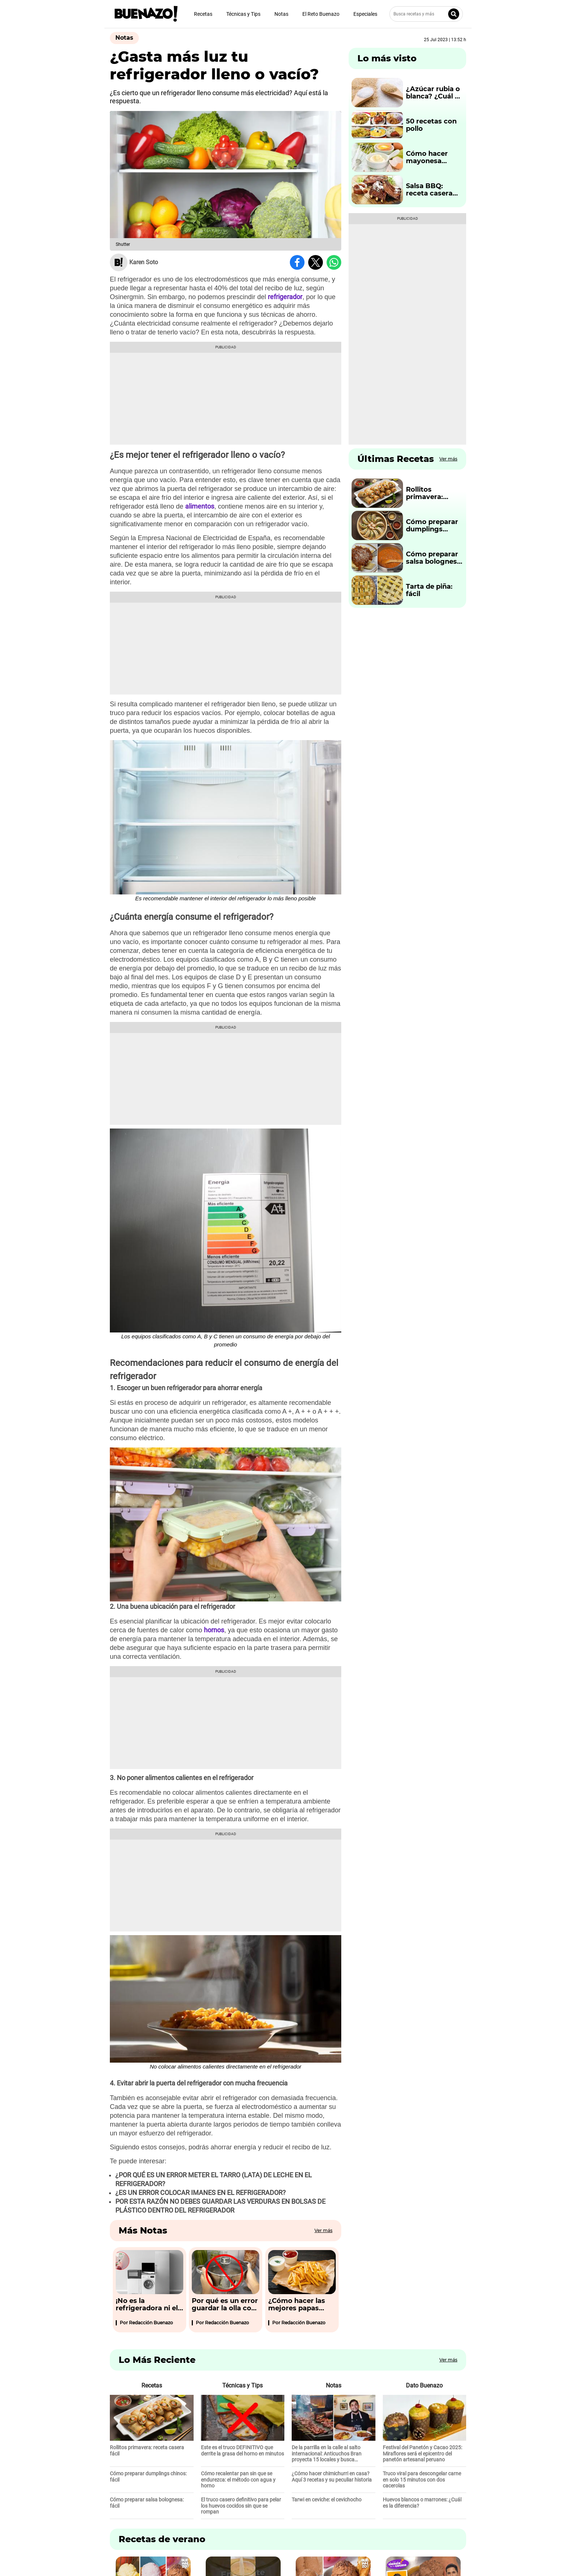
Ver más (323, 2230)
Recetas (203, 14)
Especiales (365, 14)
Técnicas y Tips (243, 14)
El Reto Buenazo (320, 14)
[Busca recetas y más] (426, 14)
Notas (281, 14)
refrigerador (285, 297)
